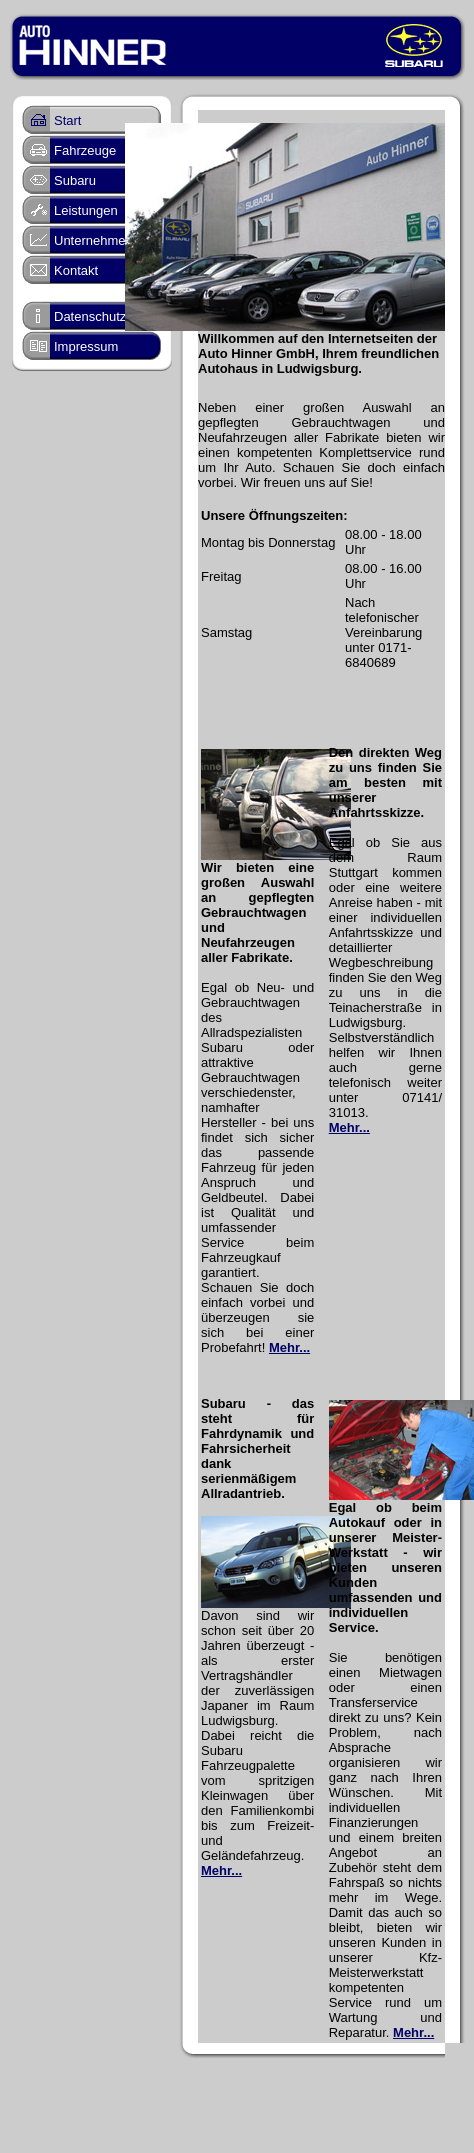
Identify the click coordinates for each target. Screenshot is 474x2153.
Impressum (86, 346)
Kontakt (76, 270)
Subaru (75, 180)
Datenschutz (90, 316)
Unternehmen (93, 240)
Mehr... (289, 1347)
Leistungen (86, 210)
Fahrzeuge (85, 150)
